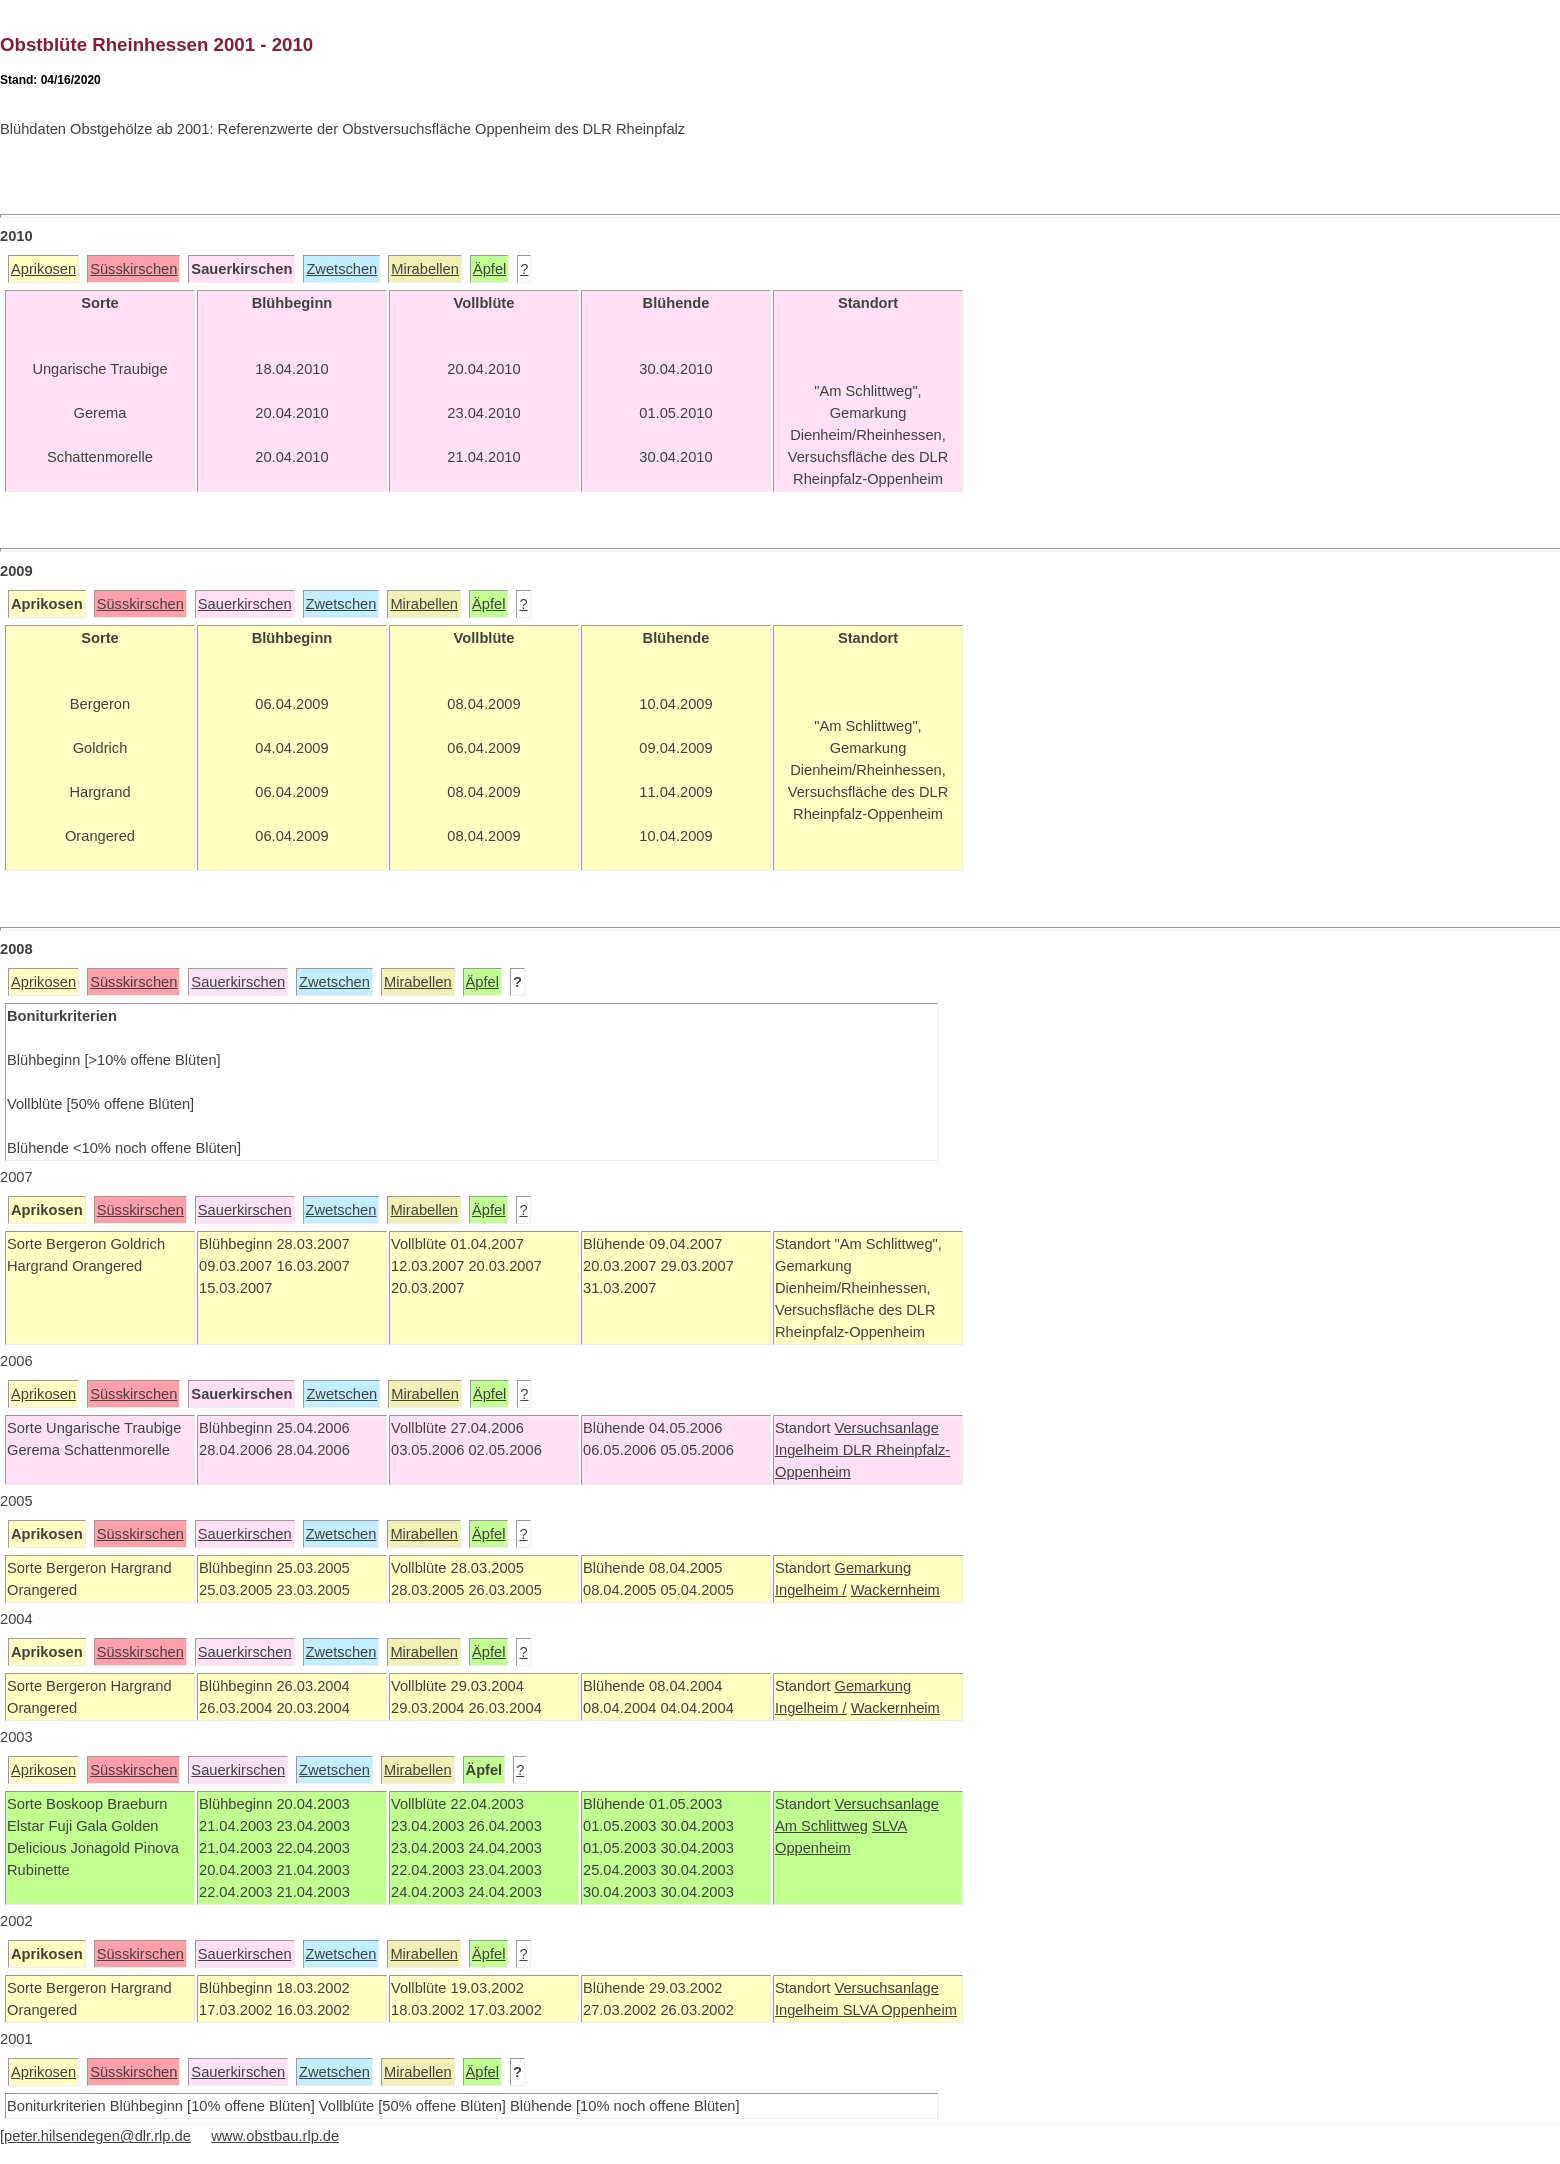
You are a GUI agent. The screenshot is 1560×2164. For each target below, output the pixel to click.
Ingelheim (809, 1450)
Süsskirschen (133, 269)
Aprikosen (43, 269)
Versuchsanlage (886, 1428)
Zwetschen (341, 269)
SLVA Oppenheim (900, 2010)
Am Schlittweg (821, 1826)
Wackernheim (895, 1590)
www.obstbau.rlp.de (275, 2136)
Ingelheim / (811, 1590)
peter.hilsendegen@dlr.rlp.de (97, 2136)
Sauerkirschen (245, 604)
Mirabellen (425, 269)
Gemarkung (872, 1568)
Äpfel (489, 269)
